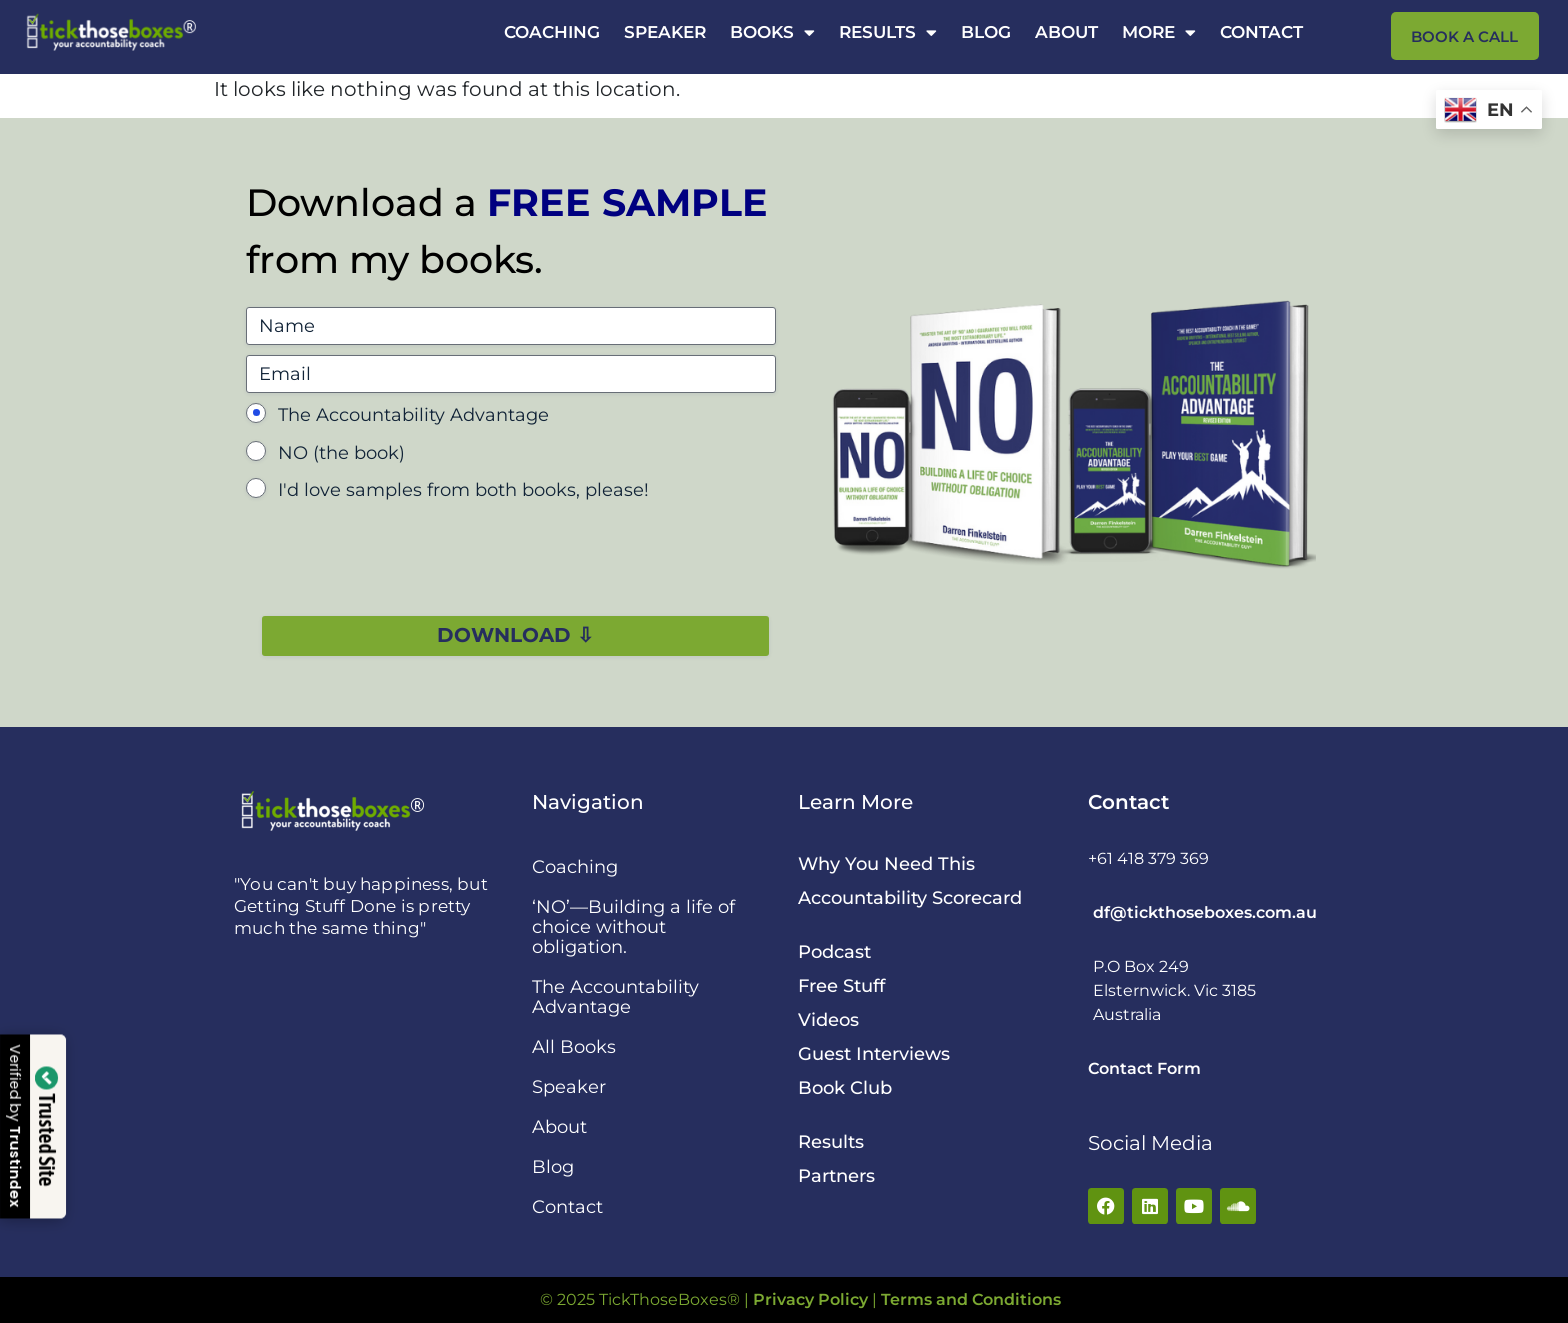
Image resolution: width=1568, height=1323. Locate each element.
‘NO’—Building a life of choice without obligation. (633, 927)
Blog (986, 32)
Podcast (834, 952)
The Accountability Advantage (413, 415)
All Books (574, 1047)
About (1066, 32)
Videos (828, 1020)
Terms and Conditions (971, 1299)
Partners (836, 1176)
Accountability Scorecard (910, 898)
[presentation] (398, 553)
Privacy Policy (810, 1299)
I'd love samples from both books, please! (463, 490)
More (1159, 32)
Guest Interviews (874, 1054)
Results (888, 32)
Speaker (665, 32)
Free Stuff (841, 986)
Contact (1261, 32)
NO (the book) (341, 453)
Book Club (845, 1088)
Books (772, 32)
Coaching (552, 32)
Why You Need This (886, 864)
